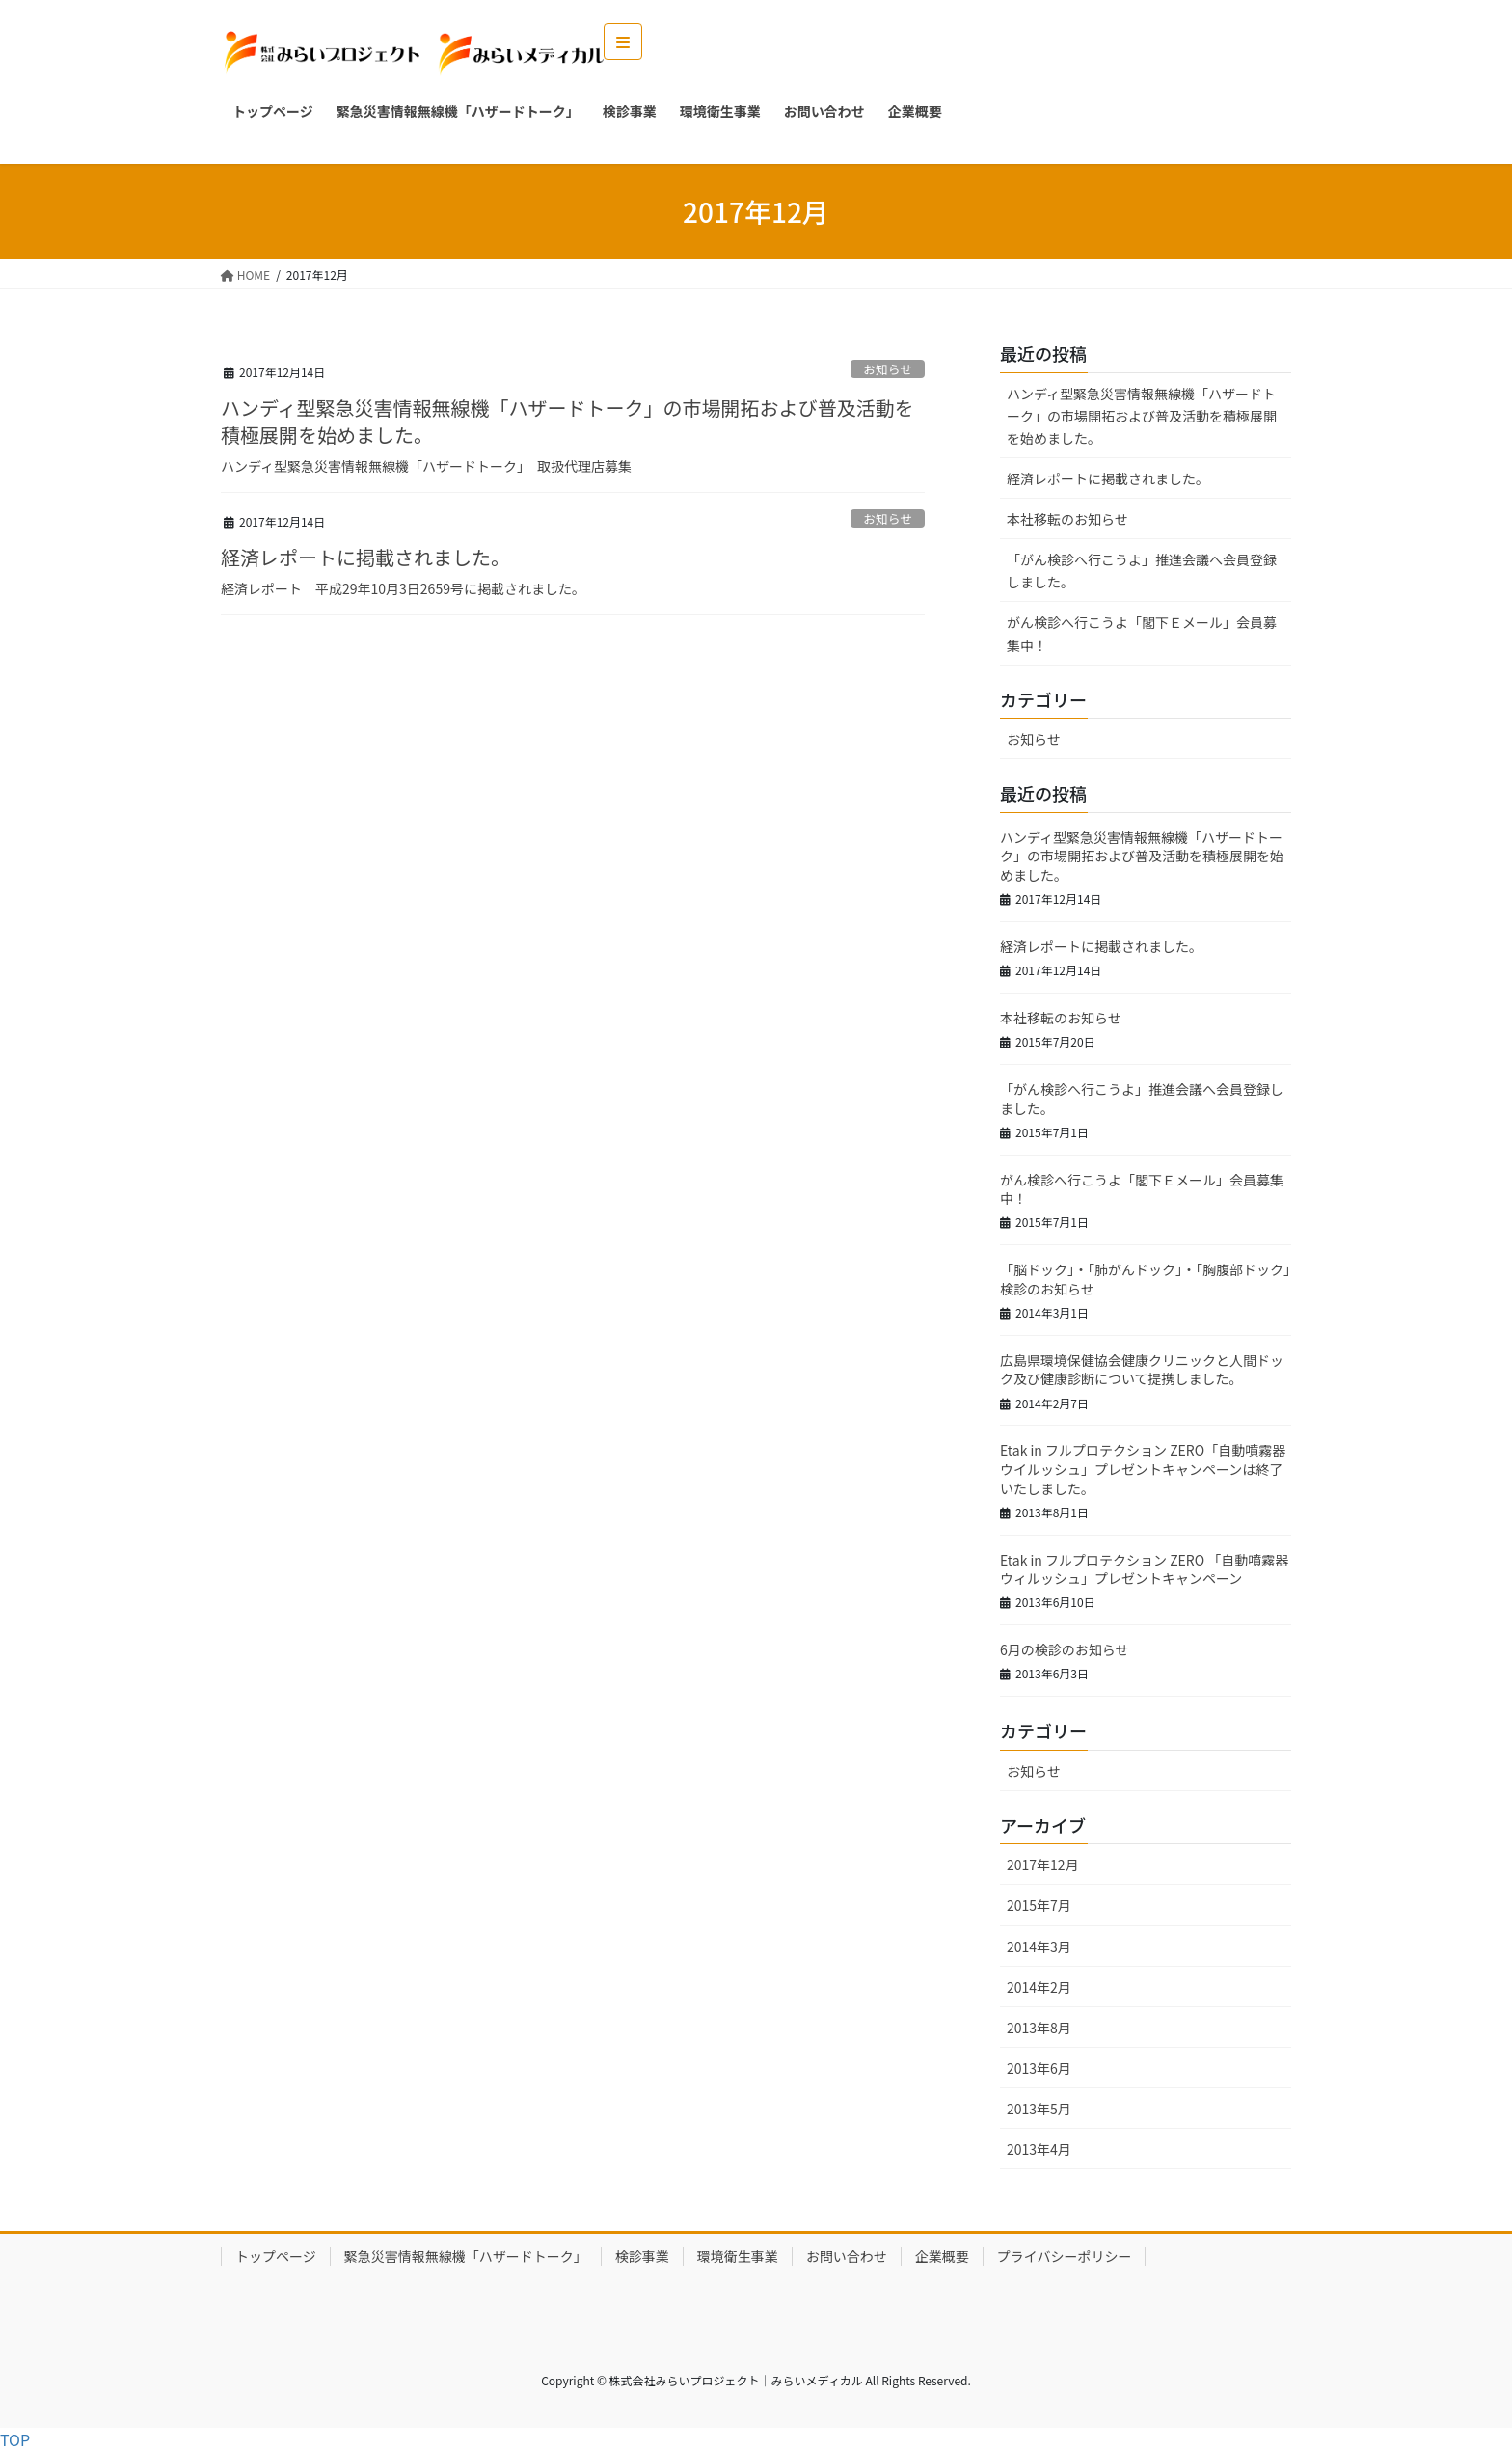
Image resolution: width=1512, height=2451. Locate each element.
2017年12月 (1043, 1864)
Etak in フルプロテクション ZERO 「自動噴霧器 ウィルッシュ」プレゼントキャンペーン (1144, 1569)
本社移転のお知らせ (1067, 519)
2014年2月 (1039, 1987)
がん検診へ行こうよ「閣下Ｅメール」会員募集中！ (1142, 633)
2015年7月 (1039, 1905)
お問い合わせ (846, 2256)
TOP (15, 2439)
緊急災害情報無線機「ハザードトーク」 (465, 2256)
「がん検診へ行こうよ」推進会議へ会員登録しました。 (1142, 570)
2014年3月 (1039, 1946)
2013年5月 (1039, 2108)
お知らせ (887, 369)
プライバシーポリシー (1064, 2256)
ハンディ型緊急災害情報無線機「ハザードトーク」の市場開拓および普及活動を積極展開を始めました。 (567, 421)
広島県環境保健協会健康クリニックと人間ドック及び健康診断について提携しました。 (1141, 1369)
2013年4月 (1039, 2149)
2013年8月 (1039, 2027)
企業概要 (942, 2256)
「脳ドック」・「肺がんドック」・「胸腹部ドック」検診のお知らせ (1145, 1279)
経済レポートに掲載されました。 (365, 557)
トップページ (275, 2256)
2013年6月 (1039, 2068)
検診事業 (642, 2256)
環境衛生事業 (737, 2256)
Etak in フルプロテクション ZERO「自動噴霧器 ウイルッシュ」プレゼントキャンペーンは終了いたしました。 (1142, 1468)
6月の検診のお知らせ (1064, 1649)
